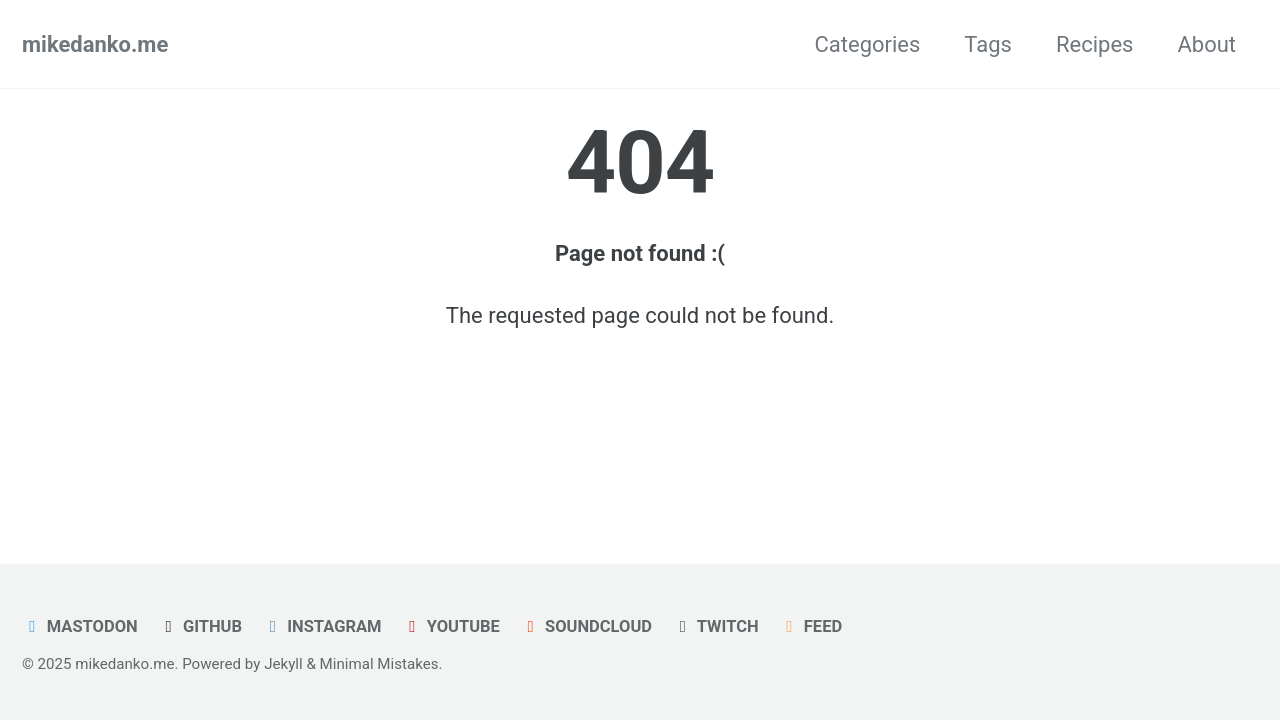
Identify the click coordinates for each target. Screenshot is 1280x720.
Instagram (321, 626)
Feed (810, 626)
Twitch (715, 626)
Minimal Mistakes (379, 664)
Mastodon (80, 626)
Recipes (1094, 44)
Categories (867, 44)
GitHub (200, 626)
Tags (988, 44)
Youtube (451, 626)
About (1206, 44)
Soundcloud (586, 626)
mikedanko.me (95, 44)
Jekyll (283, 664)
